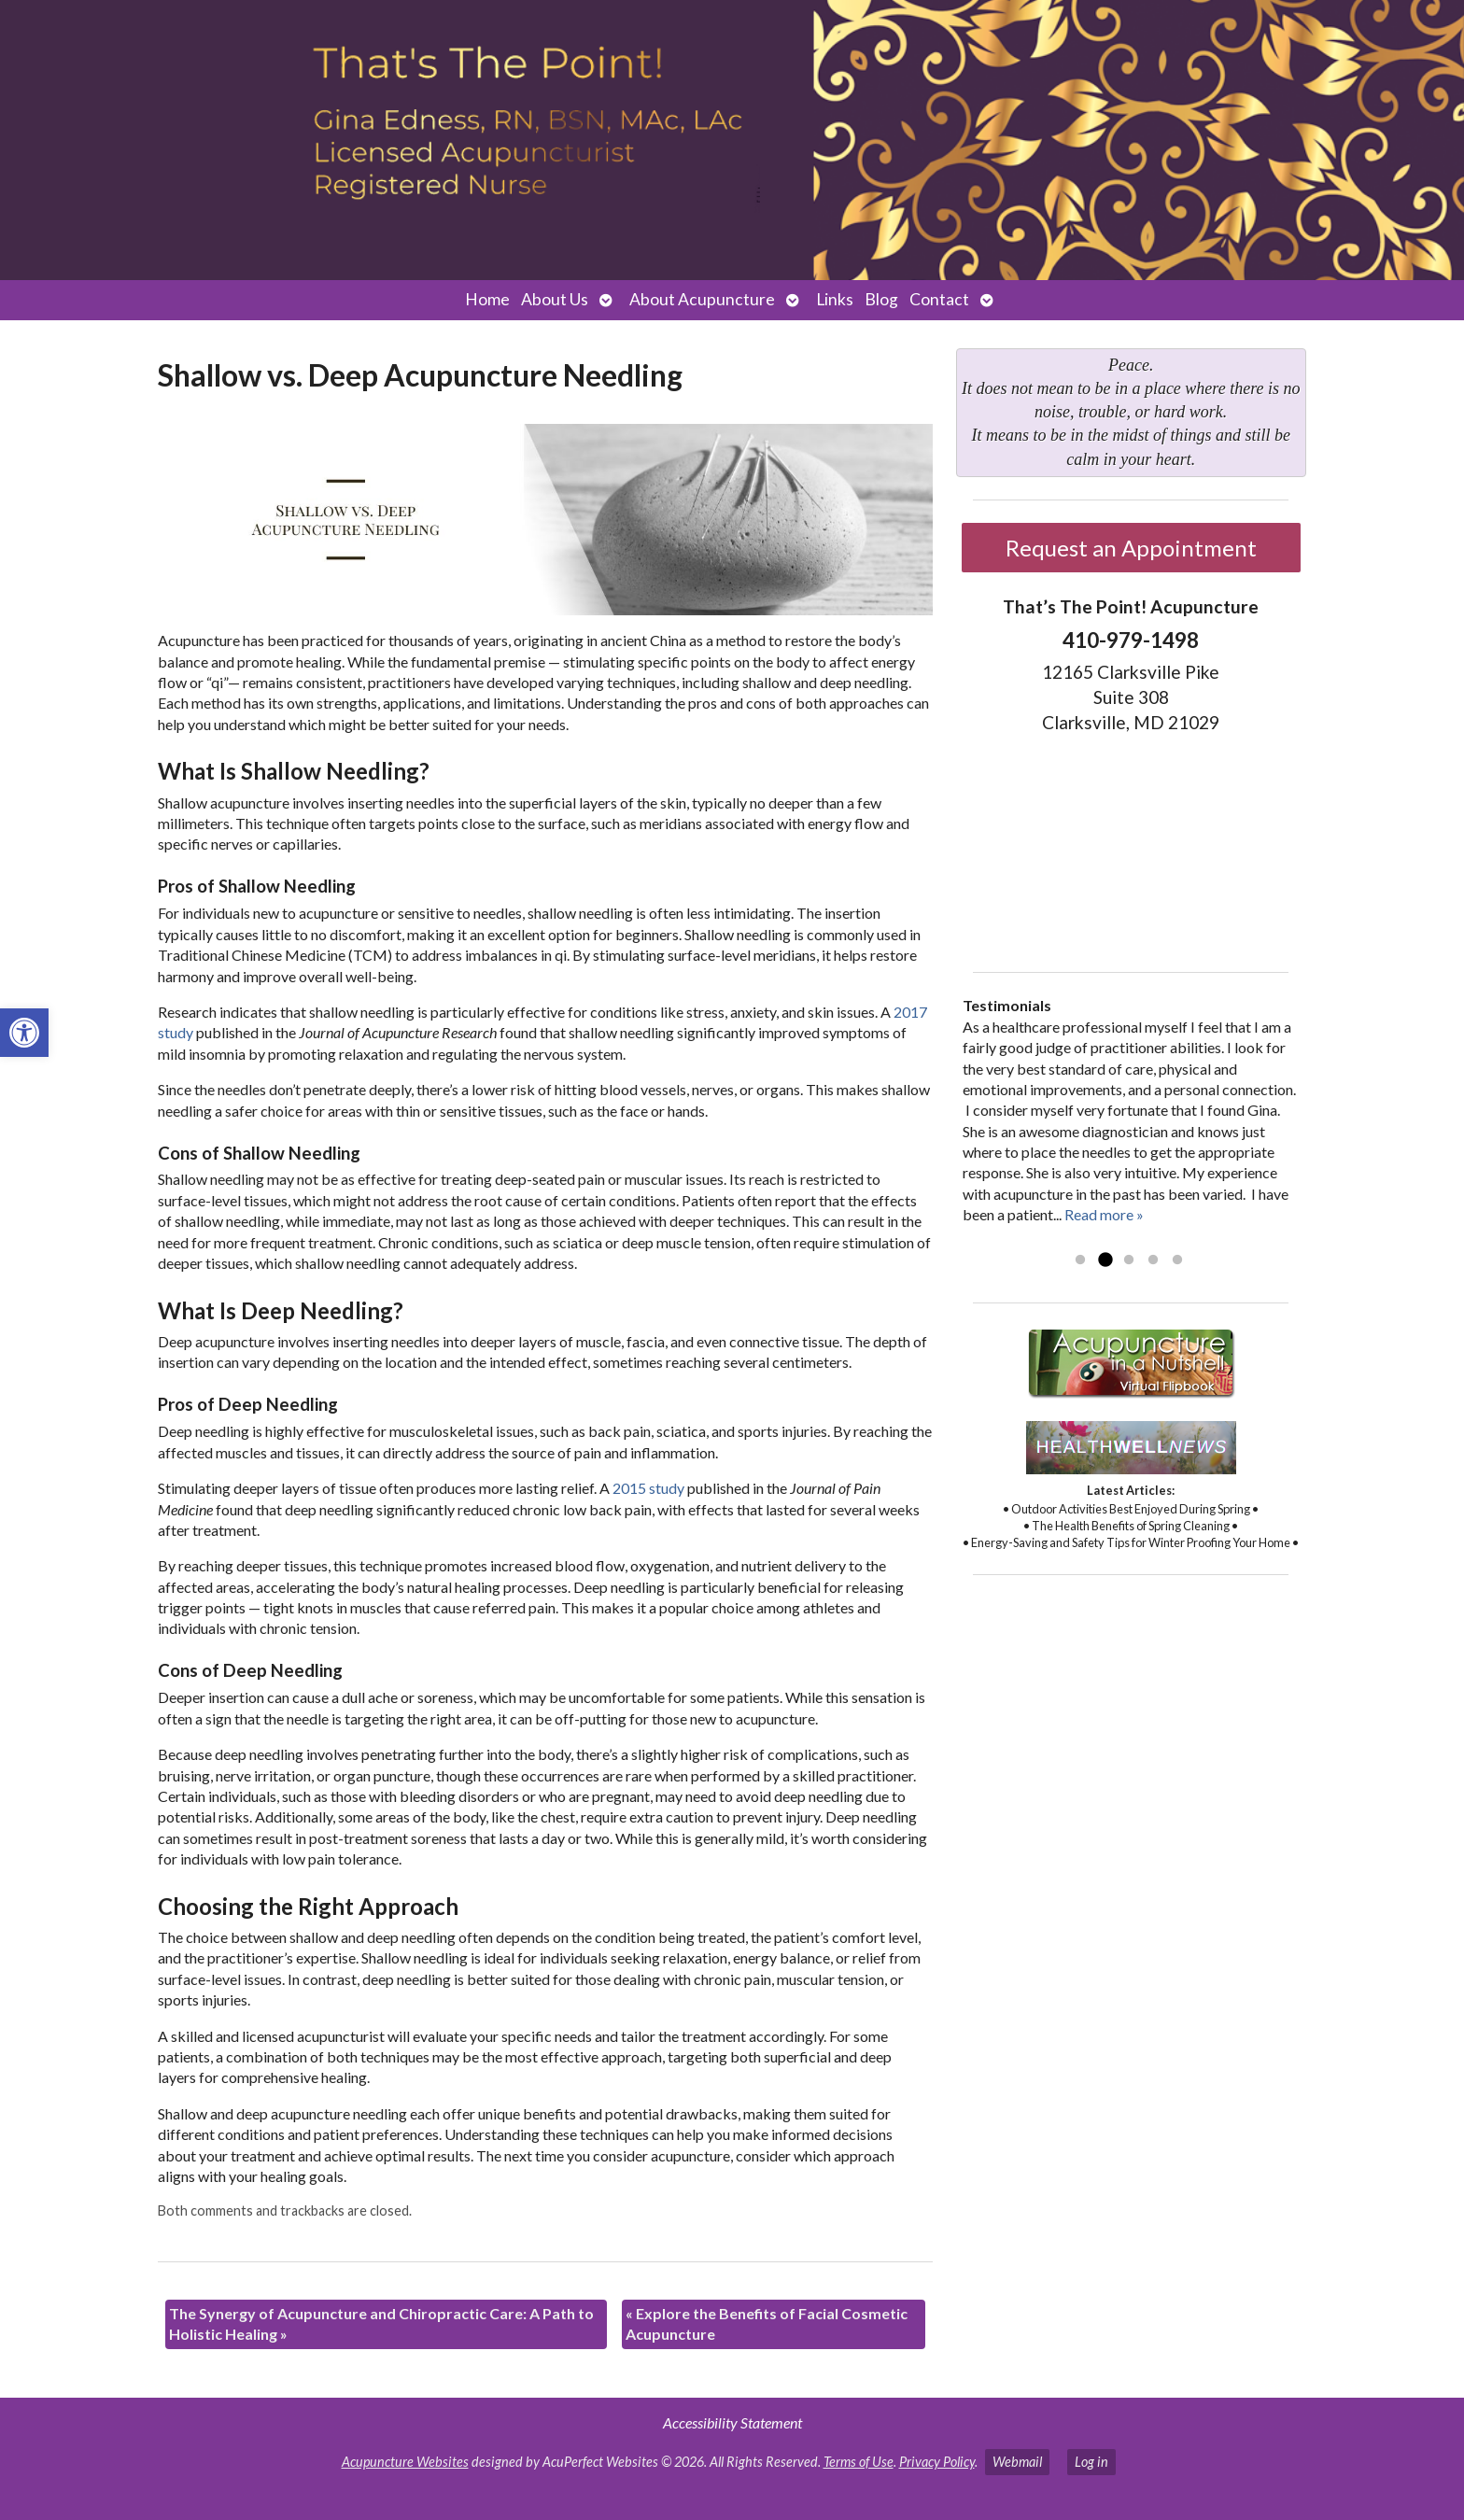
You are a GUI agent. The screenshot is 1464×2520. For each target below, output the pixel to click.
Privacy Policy (937, 2462)
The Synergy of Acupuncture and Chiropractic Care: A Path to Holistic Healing (381, 2323)
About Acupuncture (702, 299)
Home (487, 299)
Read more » (1104, 1214)
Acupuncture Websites (405, 2462)
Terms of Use (859, 2462)
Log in (1091, 2462)
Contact (939, 299)
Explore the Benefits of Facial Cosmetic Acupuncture (767, 2323)
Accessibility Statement (732, 2422)
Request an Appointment (1131, 547)
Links (834, 299)
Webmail (1017, 2462)
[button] (24, 1032)
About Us (554, 299)
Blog (881, 299)
